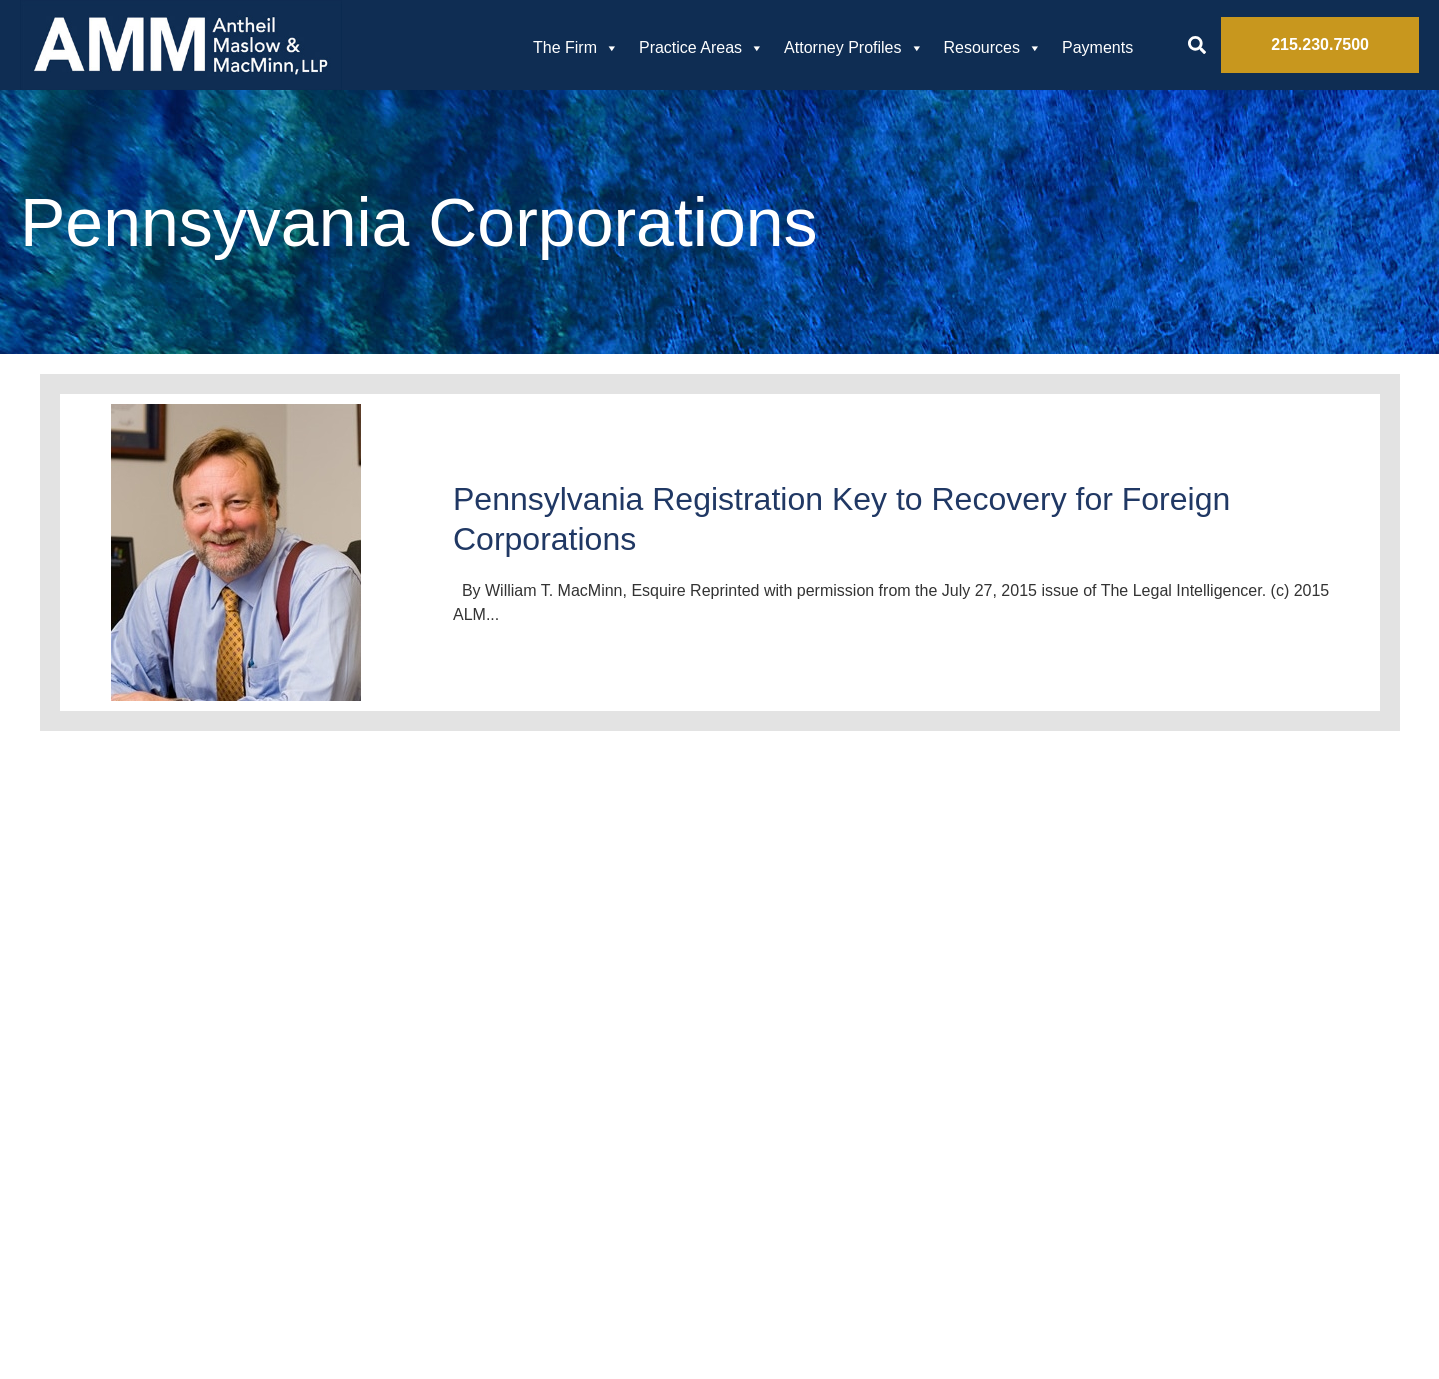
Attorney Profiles (853, 48)
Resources (993, 48)
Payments (1097, 47)
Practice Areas (701, 48)
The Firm (576, 48)
